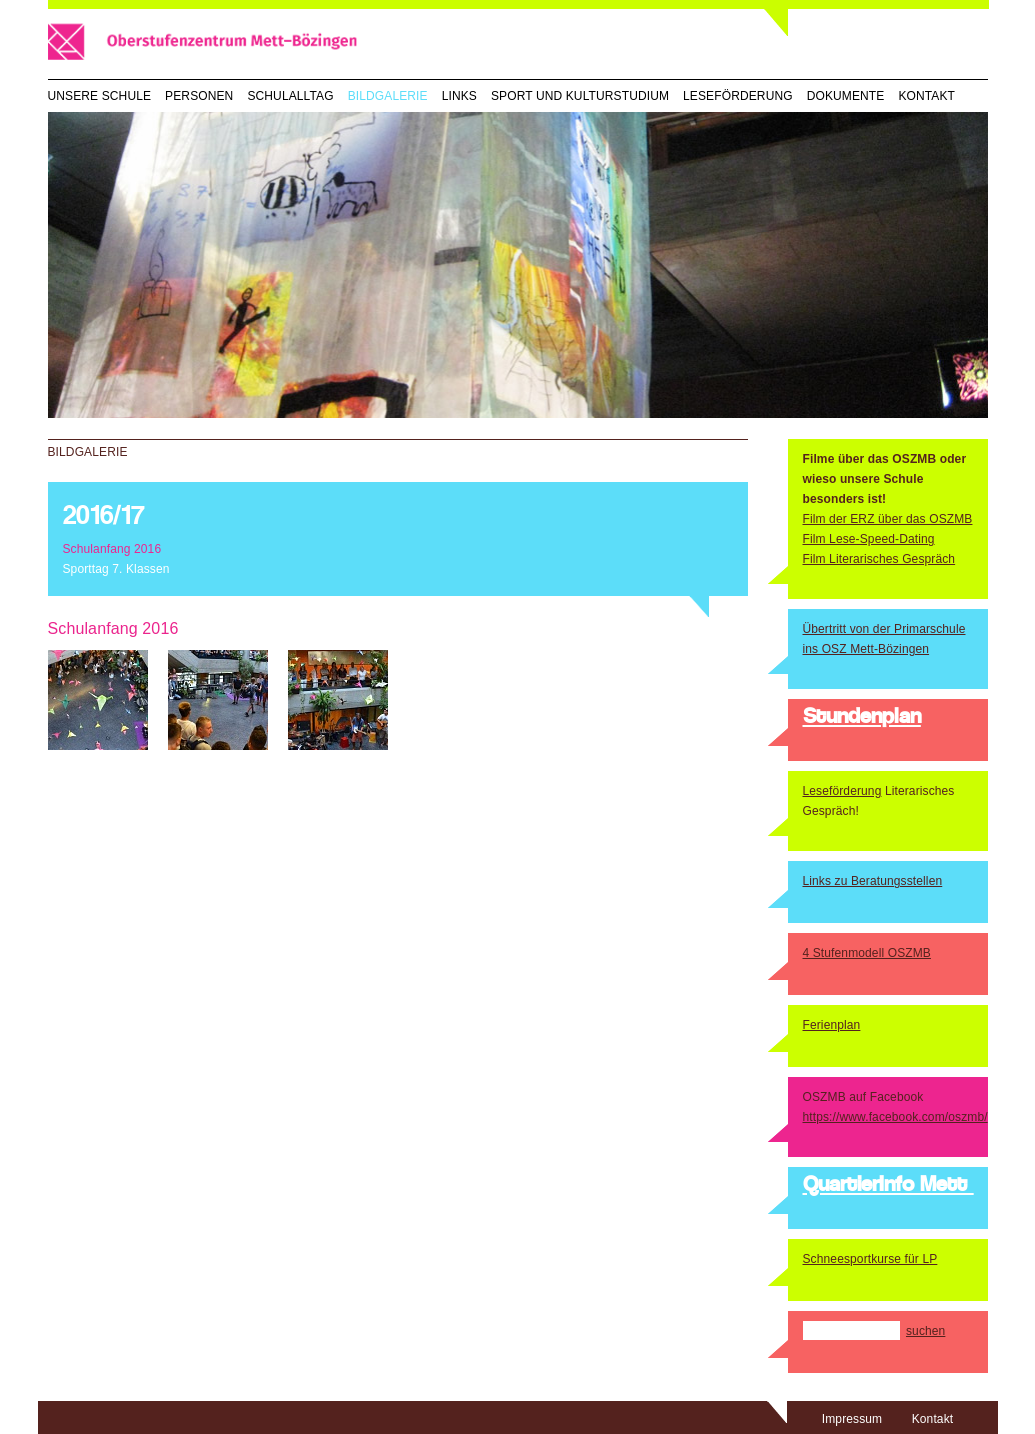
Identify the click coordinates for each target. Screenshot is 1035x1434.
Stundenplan (862, 718)
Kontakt (926, 96)
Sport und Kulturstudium (580, 96)
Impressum (852, 1419)
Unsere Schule (100, 96)
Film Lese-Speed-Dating (869, 539)
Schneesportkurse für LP (870, 1259)
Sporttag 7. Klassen (116, 569)
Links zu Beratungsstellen (873, 881)
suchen (925, 1331)
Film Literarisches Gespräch (879, 559)
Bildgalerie (388, 96)
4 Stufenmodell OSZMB (867, 953)
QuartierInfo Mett (888, 1186)
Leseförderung (738, 96)
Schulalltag (290, 96)
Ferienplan (832, 1025)
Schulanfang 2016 (112, 549)
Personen (199, 96)
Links (459, 96)
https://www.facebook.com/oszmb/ (895, 1117)
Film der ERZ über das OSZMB (888, 519)
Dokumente (846, 96)
